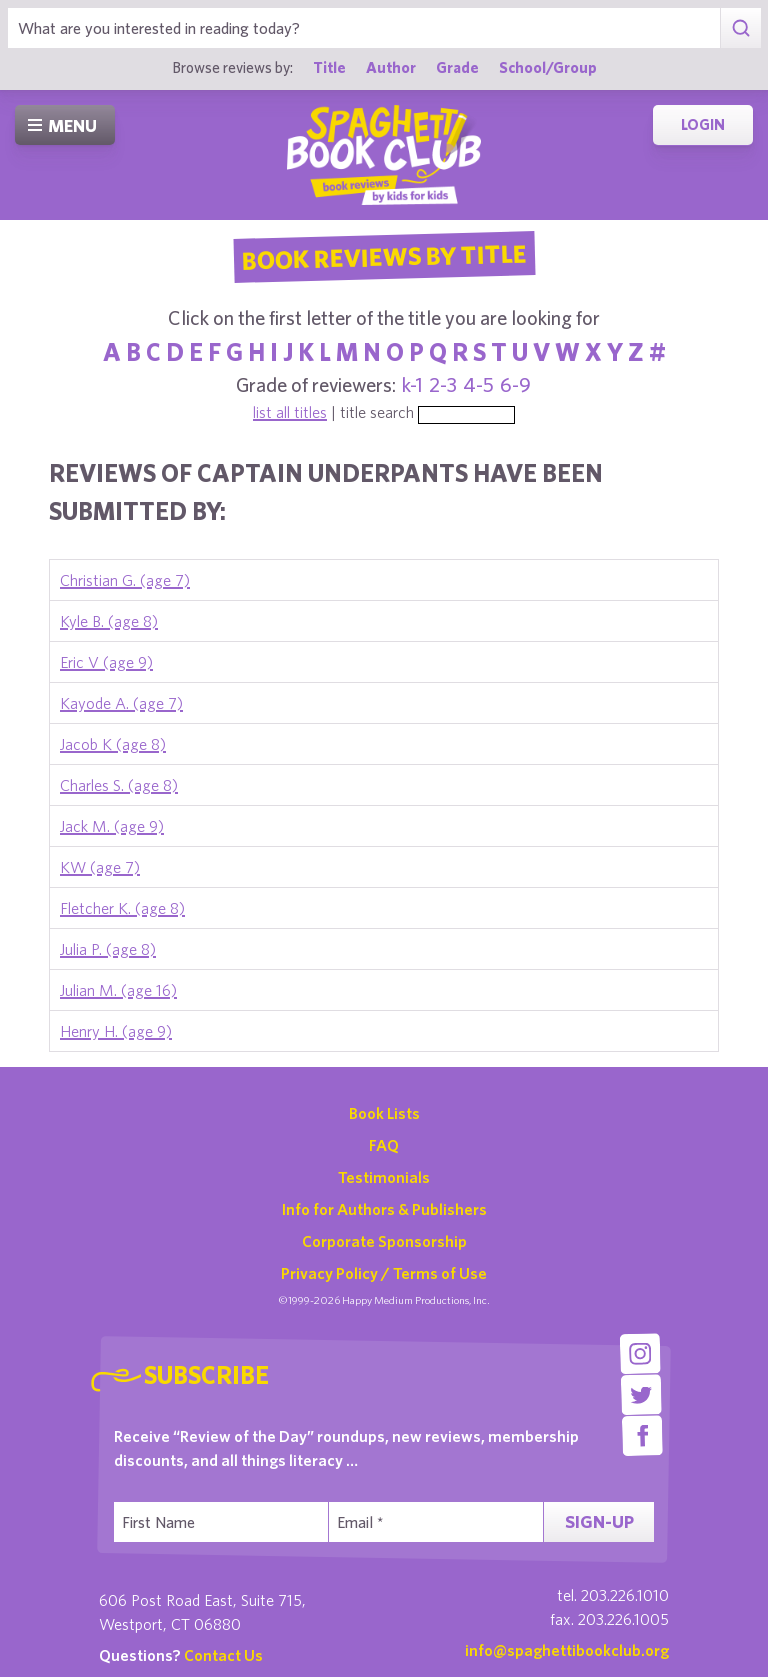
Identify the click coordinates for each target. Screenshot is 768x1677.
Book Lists (384, 1113)
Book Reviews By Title (384, 256)
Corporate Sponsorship (384, 1241)
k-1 (412, 384)
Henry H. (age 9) (116, 1031)
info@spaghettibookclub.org (567, 1650)
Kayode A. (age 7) (121, 703)
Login (703, 124)
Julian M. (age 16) (118, 990)
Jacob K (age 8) (113, 744)
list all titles (290, 412)
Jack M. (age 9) (112, 826)
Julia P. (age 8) (108, 949)
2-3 (443, 384)
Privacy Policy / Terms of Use (384, 1273)
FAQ (384, 1145)
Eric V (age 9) (106, 662)
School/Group (548, 67)
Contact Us (223, 1655)
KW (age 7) (100, 867)
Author (391, 67)
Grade (457, 67)
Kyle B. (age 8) (109, 621)
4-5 (478, 384)
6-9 (515, 384)
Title (329, 67)
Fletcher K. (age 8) (122, 908)
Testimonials (384, 1177)
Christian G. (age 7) (125, 580)
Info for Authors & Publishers (384, 1209)
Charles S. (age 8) (119, 785)
